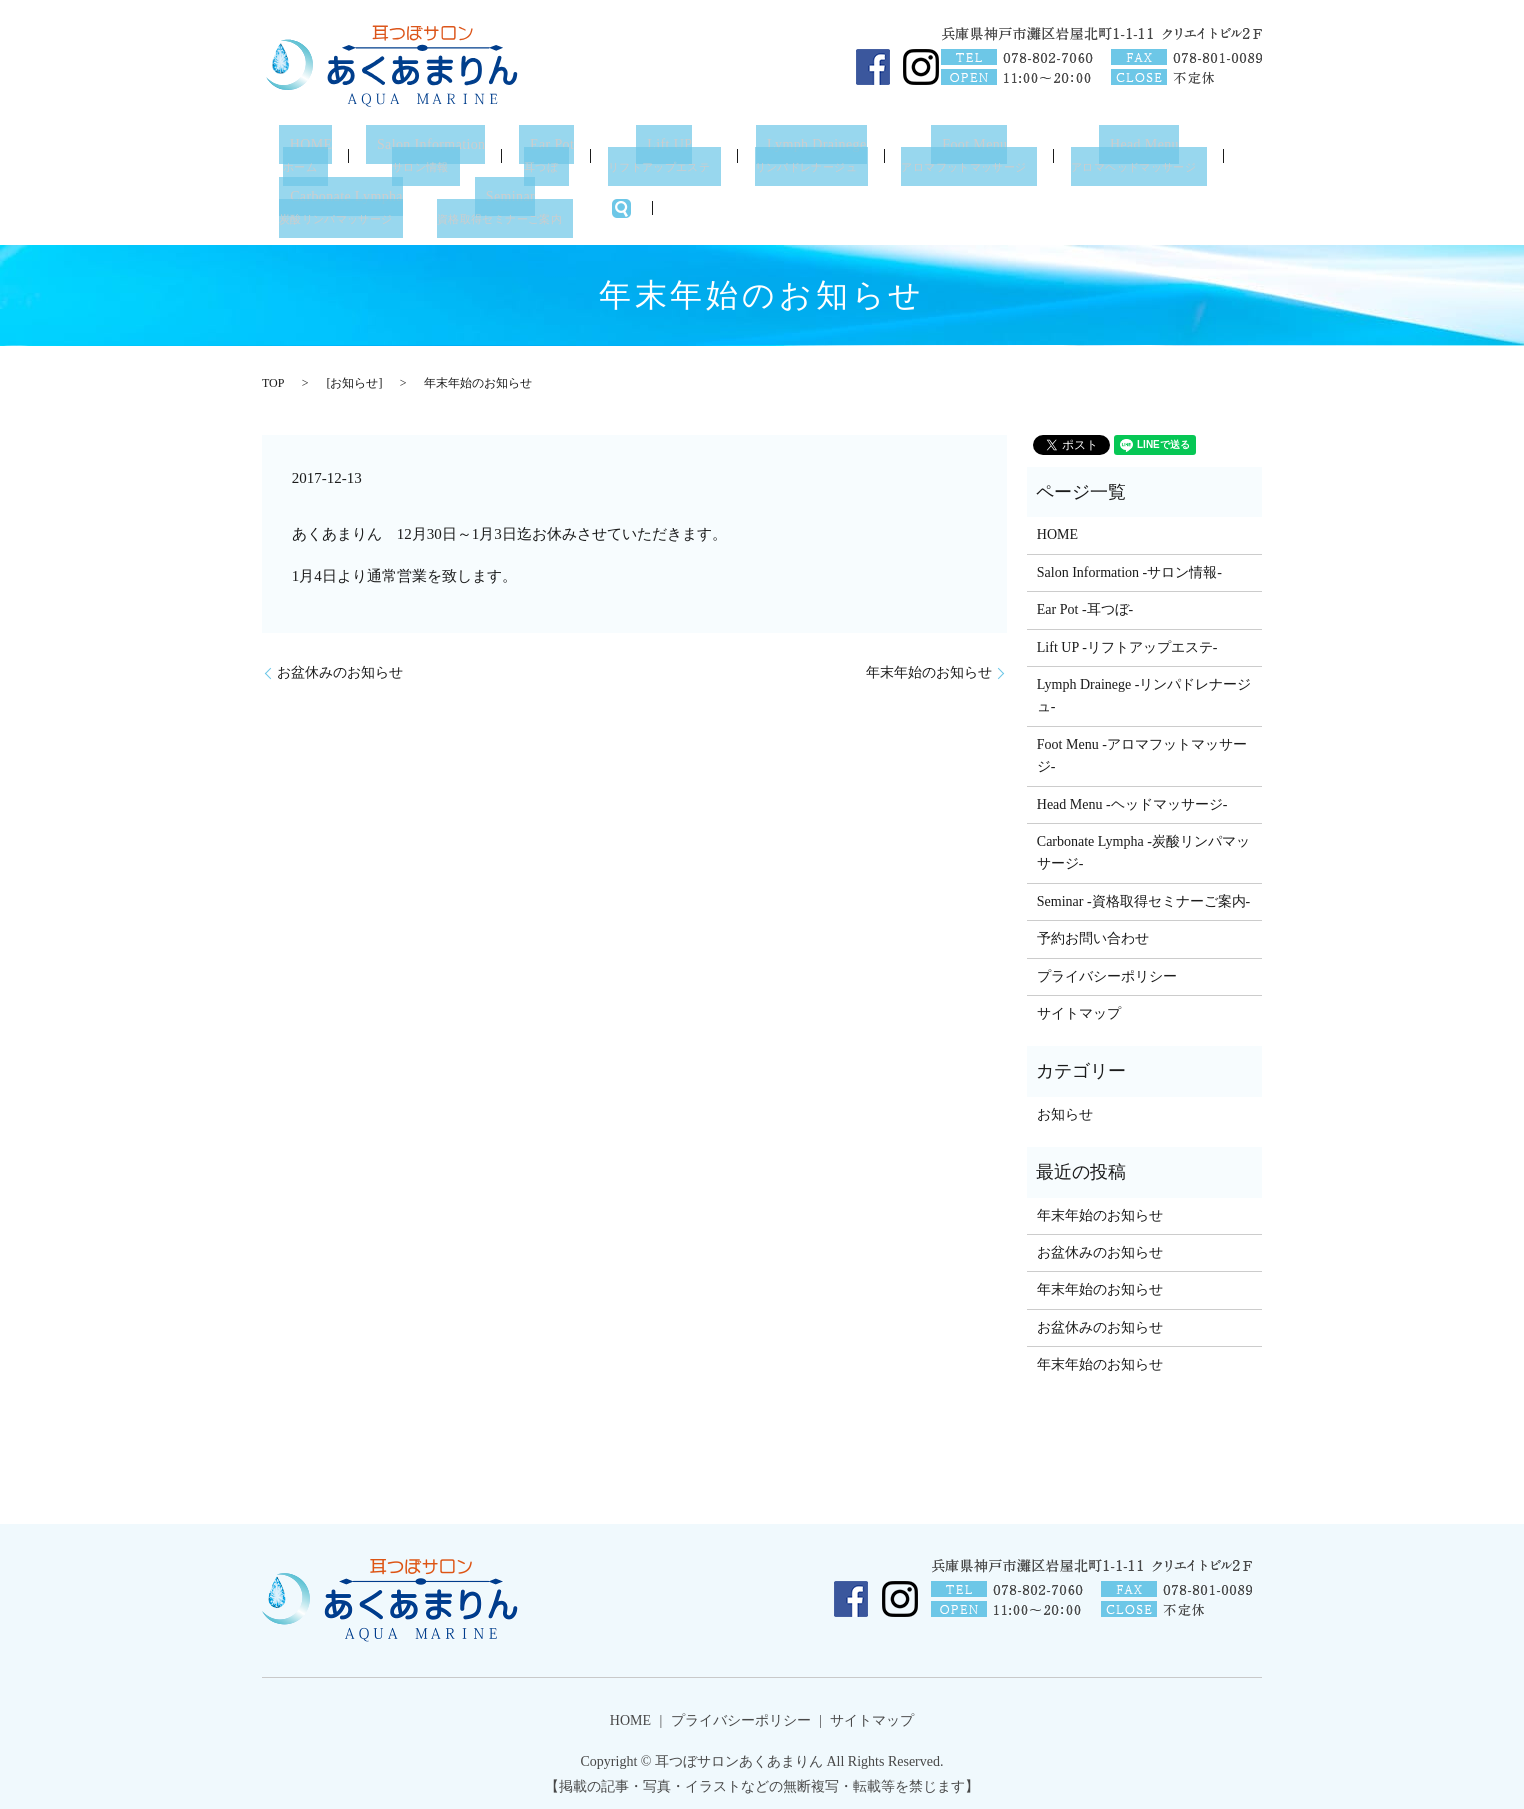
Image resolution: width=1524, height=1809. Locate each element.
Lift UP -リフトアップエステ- (1127, 642)
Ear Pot (551, 154)
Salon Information (425, 154)
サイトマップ (1079, 1009)
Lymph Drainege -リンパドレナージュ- (1144, 691)
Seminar (515, 204)
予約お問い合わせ (1093, 934)
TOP (273, 378)
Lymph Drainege (818, 154)
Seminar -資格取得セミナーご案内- (1143, 896)
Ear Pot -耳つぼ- (1085, 605)
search (634, 205)
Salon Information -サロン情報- (1129, 568)
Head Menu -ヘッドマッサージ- (1132, 799)
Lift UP (669, 154)
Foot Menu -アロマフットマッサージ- (1142, 751)
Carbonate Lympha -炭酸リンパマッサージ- (1143, 848)
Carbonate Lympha (346, 204)
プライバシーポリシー (1107, 971)
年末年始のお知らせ (929, 668)
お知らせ (354, 378)
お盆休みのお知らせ (340, 668)
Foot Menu (980, 154)
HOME (303, 154)
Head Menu (1153, 154)
